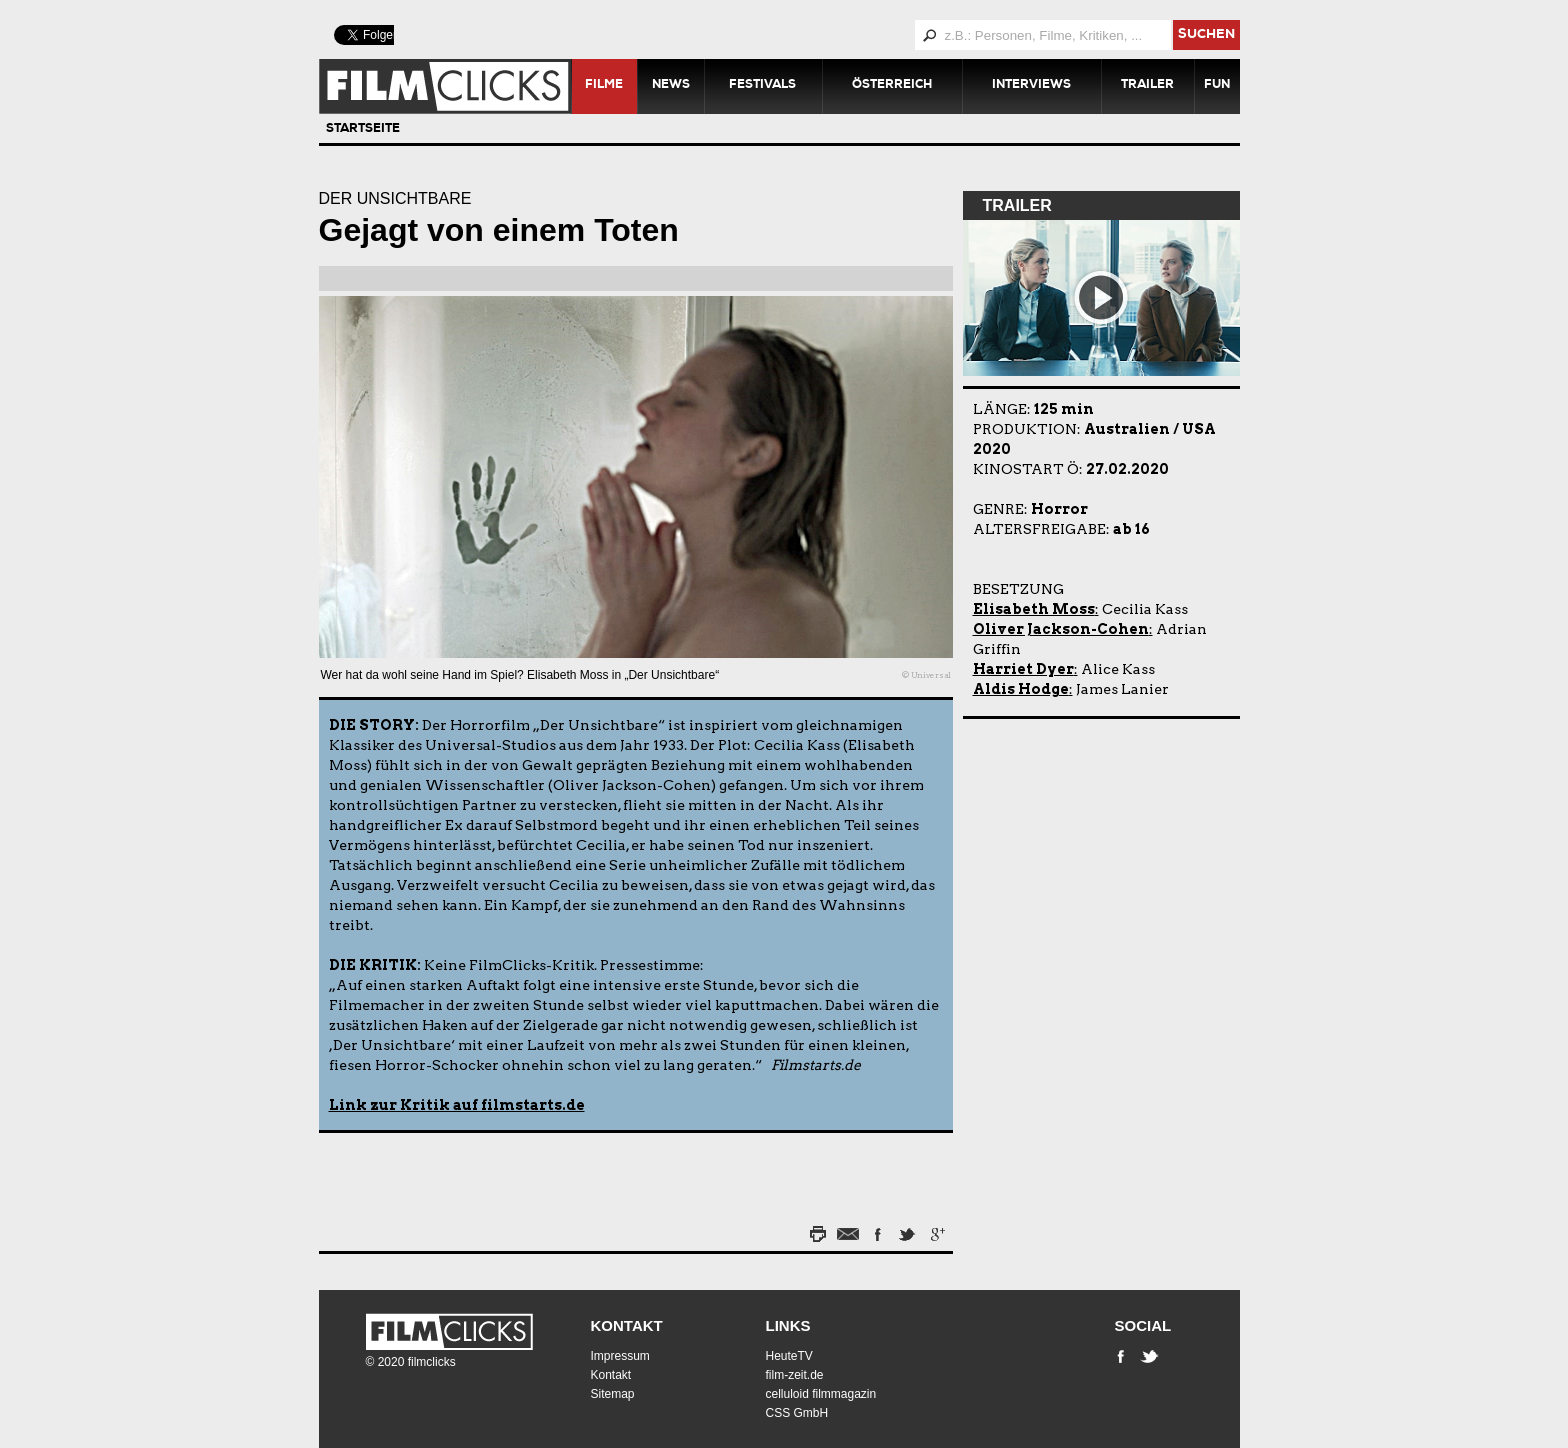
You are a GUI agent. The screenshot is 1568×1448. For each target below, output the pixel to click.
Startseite (363, 130)
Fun (1217, 86)
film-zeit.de (795, 1375)
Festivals (762, 86)
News (671, 86)
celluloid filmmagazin (821, 1394)
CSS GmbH (797, 1413)
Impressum (620, 1356)
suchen (1206, 35)
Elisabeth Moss (1034, 609)
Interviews (1031, 86)
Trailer (1147, 86)
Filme (604, 86)
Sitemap (613, 1394)
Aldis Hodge (1021, 689)
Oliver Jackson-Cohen (1061, 629)
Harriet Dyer (1023, 669)
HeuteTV (789, 1356)
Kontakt (627, 1325)
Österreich (892, 86)
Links (788, 1325)
